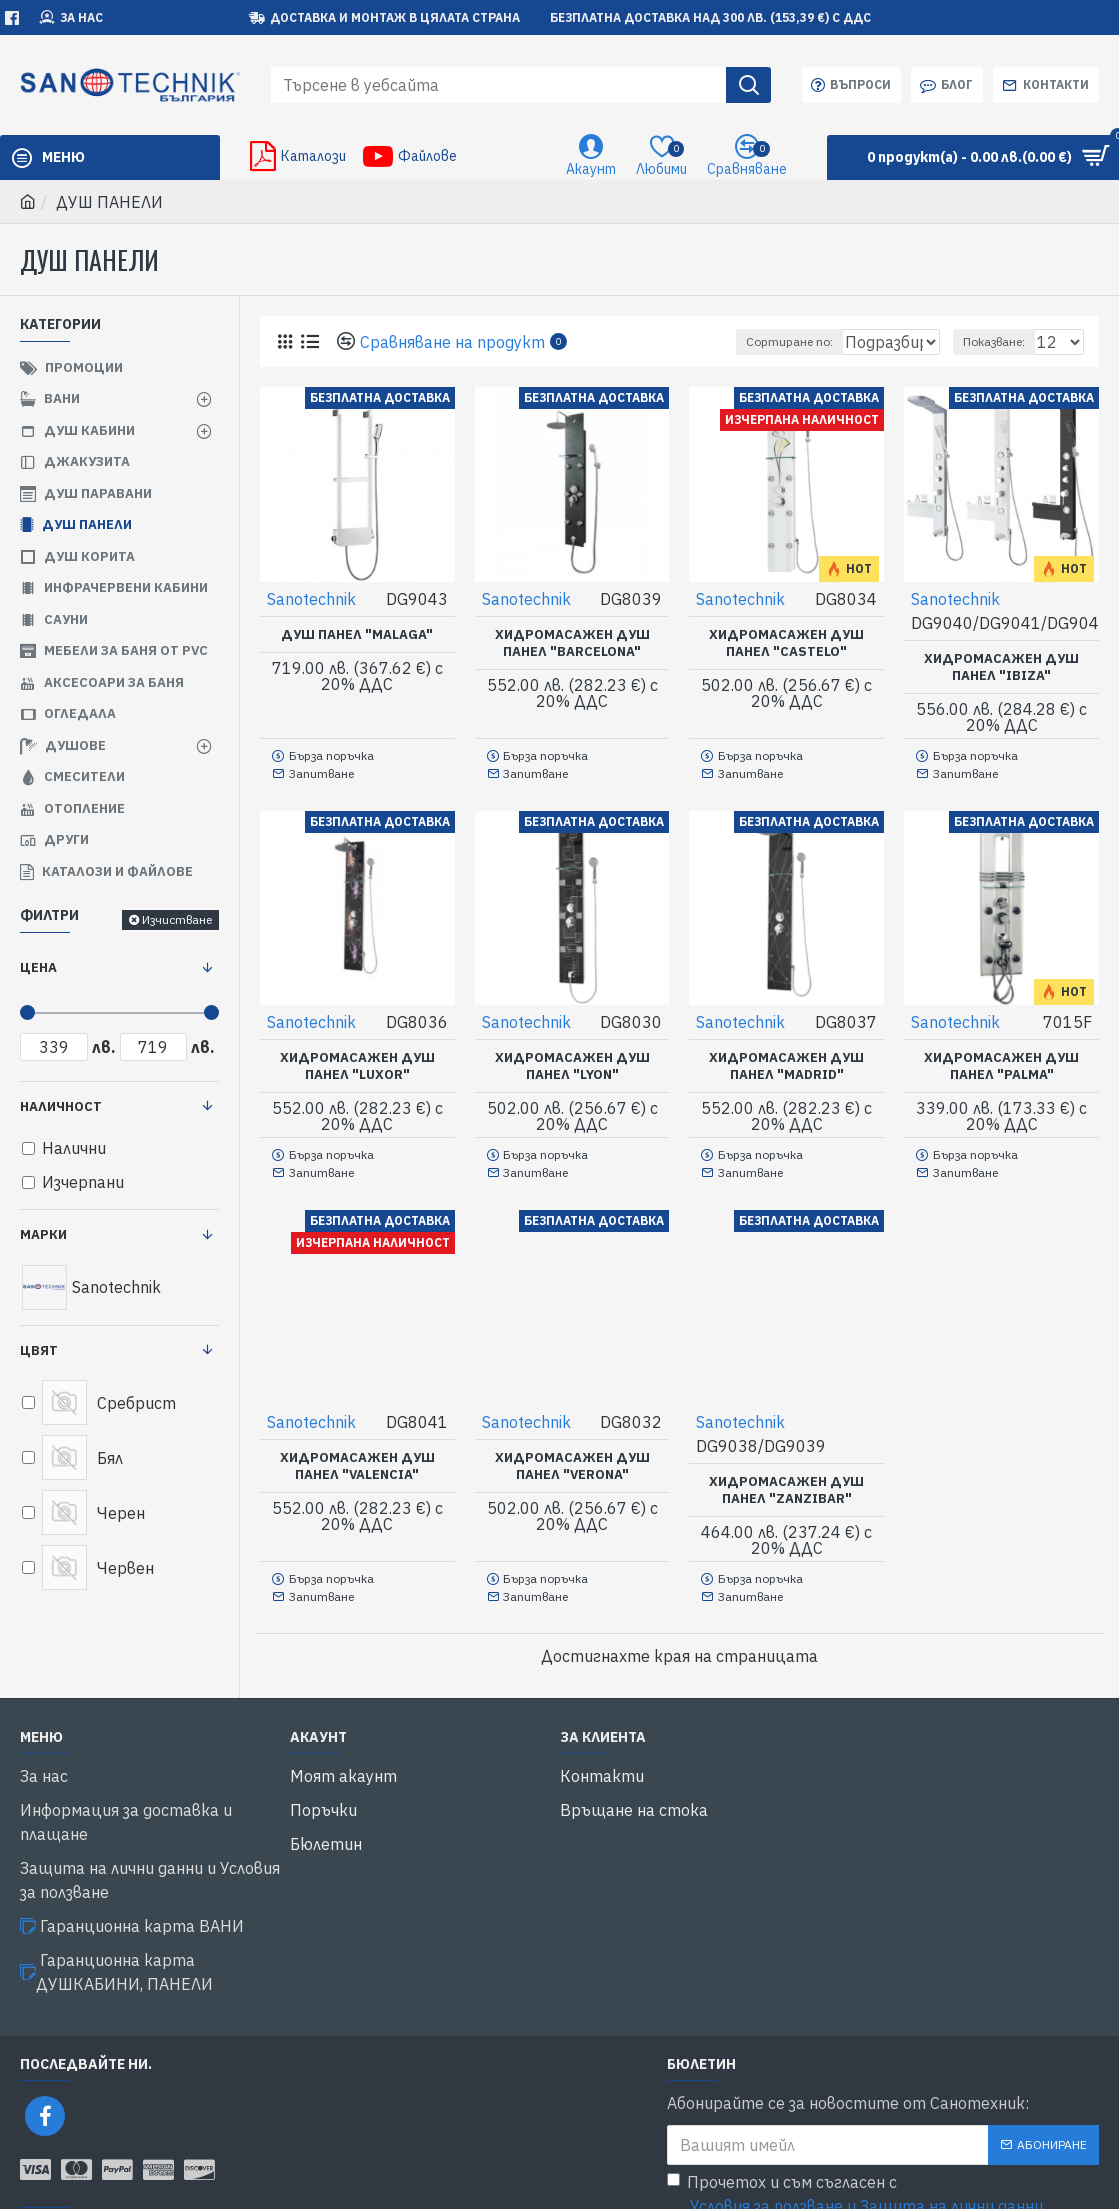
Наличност (61, 1106)
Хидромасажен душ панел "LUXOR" (357, 1059)
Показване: (1003, 341)
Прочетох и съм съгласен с (856, 2127)
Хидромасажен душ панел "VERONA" (572, 1453)
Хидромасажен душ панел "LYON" (572, 1059)
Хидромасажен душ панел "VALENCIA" (357, 1453)
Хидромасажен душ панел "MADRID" (786, 1059)
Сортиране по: (756, 341)
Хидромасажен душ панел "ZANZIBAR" (786, 1477)
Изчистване (177, 919)
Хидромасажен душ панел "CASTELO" (786, 642)
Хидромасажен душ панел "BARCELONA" (572, 642)
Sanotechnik (312, 598)
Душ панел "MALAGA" (357, 634)
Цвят (39, 1350)
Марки (43, 1234)
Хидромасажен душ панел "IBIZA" (1001, 666)
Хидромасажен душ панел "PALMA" (1001, 1059)
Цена (38, 967)
